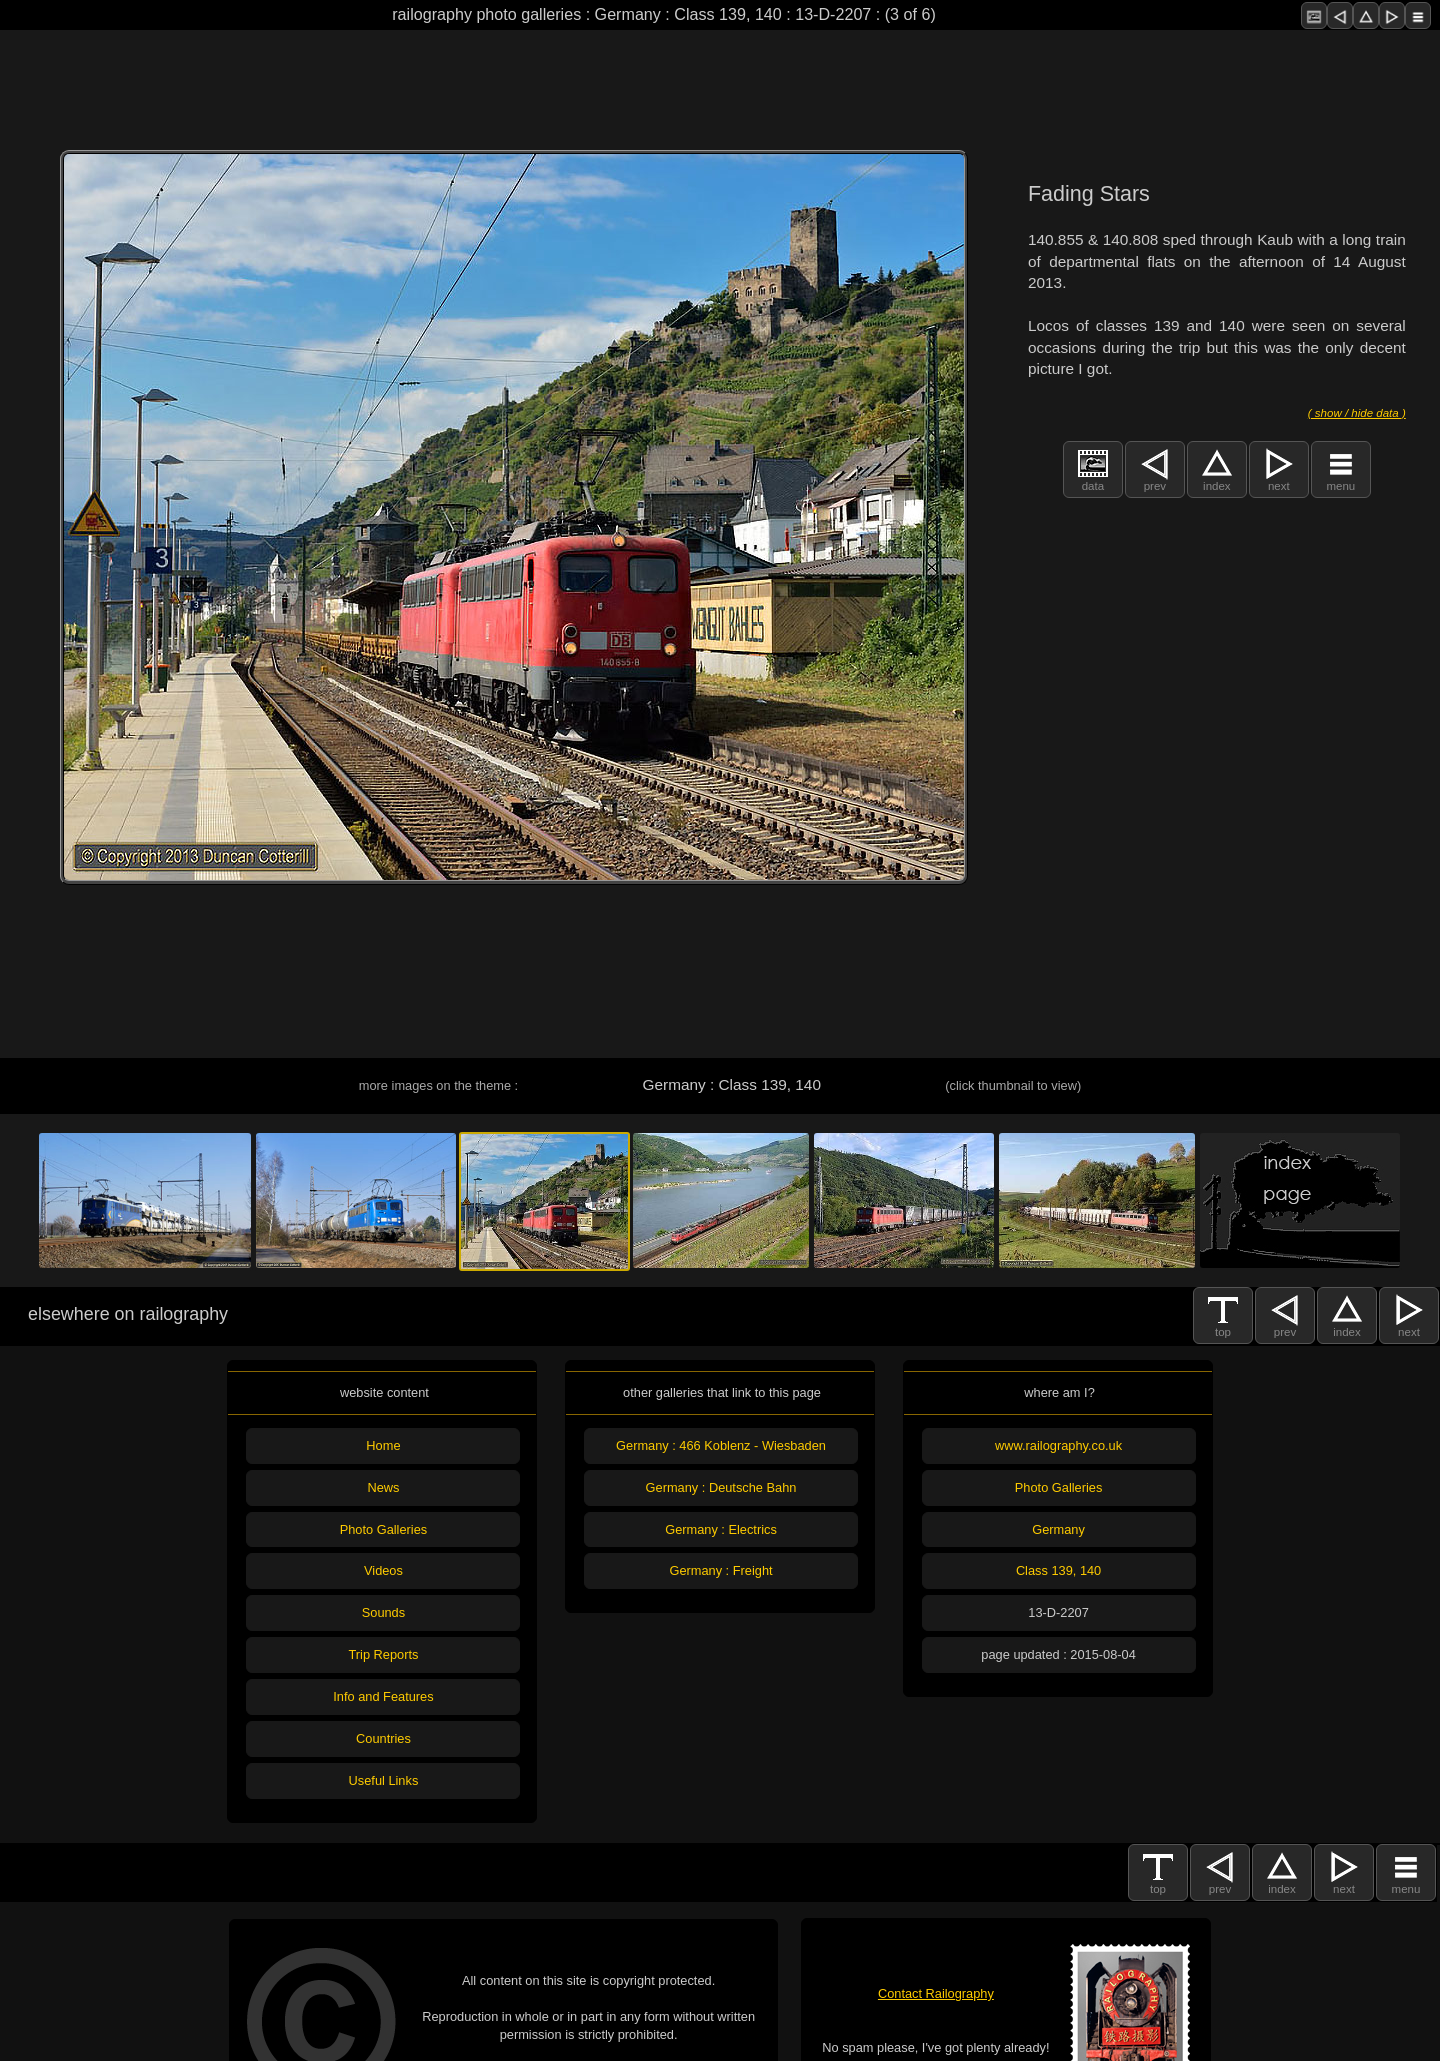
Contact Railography (936, 1993)
